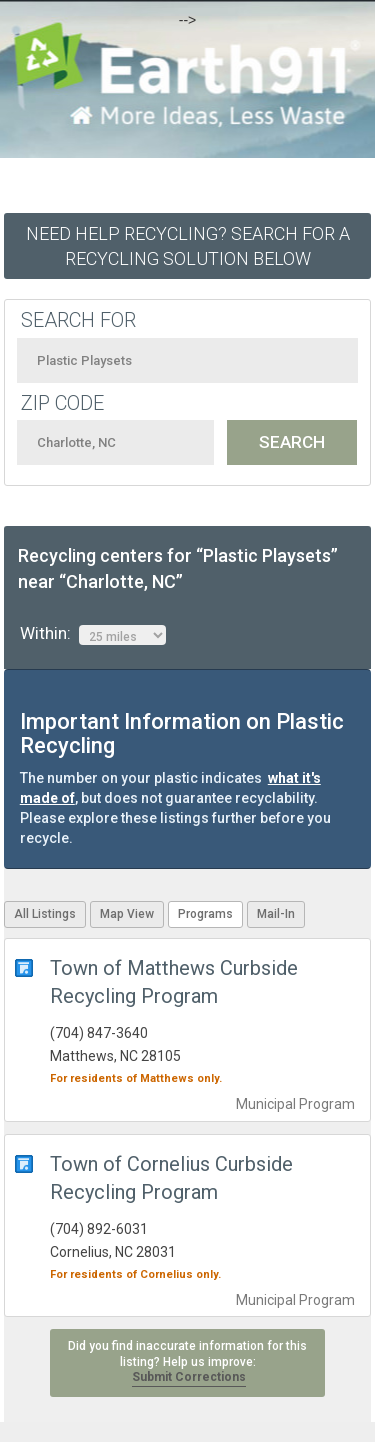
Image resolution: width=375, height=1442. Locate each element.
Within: (93, 634)
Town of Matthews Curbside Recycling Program (174, 982)
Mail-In (276, 914)
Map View (127, 914)
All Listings (45, 914)
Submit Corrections (189, 1377)
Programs (205, 914)
